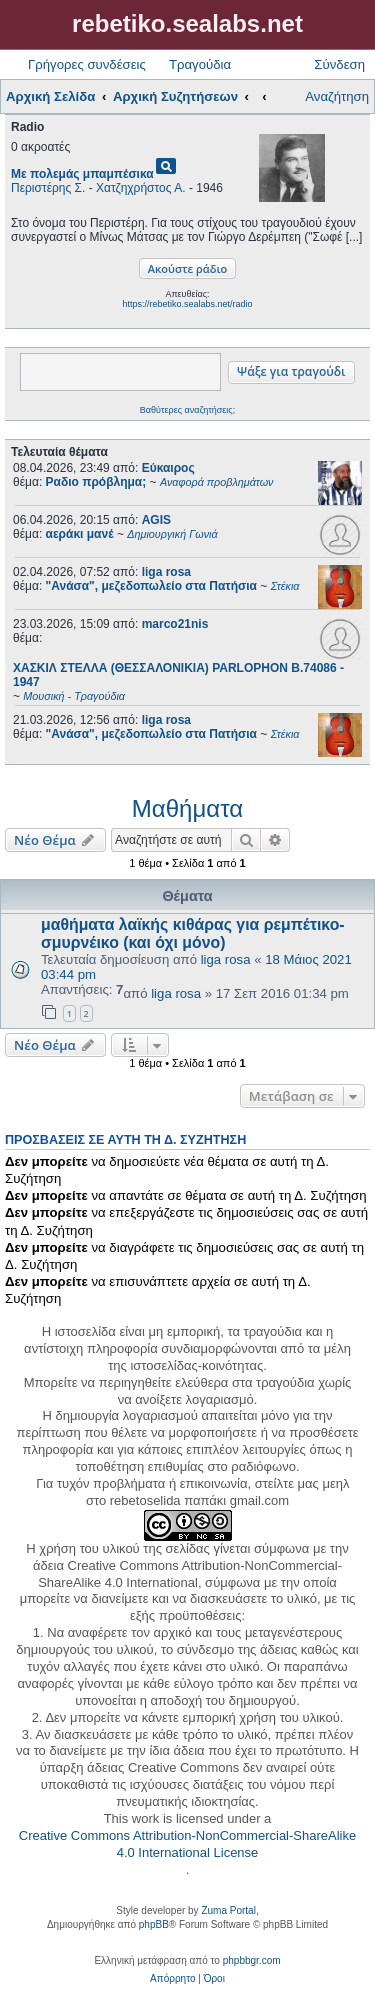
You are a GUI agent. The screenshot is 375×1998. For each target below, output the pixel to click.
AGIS (156, 520)
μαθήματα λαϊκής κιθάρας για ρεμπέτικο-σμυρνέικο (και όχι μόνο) (193, 933)
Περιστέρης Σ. (48, 188)
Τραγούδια (200, 64)
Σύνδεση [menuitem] (339, 64)
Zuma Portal (228, 1910)
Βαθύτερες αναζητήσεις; (187, 410)
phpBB (154, 1924)
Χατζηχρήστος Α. (141, 188)
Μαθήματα (187, 808)
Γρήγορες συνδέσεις (87, 64)
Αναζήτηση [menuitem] (337, 96)
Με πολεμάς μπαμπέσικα (82, 174)
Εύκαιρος (168, 468)
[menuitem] (172, 1979)
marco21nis (175, 624)
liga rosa (166, 572)
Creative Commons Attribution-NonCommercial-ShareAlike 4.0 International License (187, 1844)
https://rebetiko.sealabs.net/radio (187, 304)
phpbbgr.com (252, 1960)
